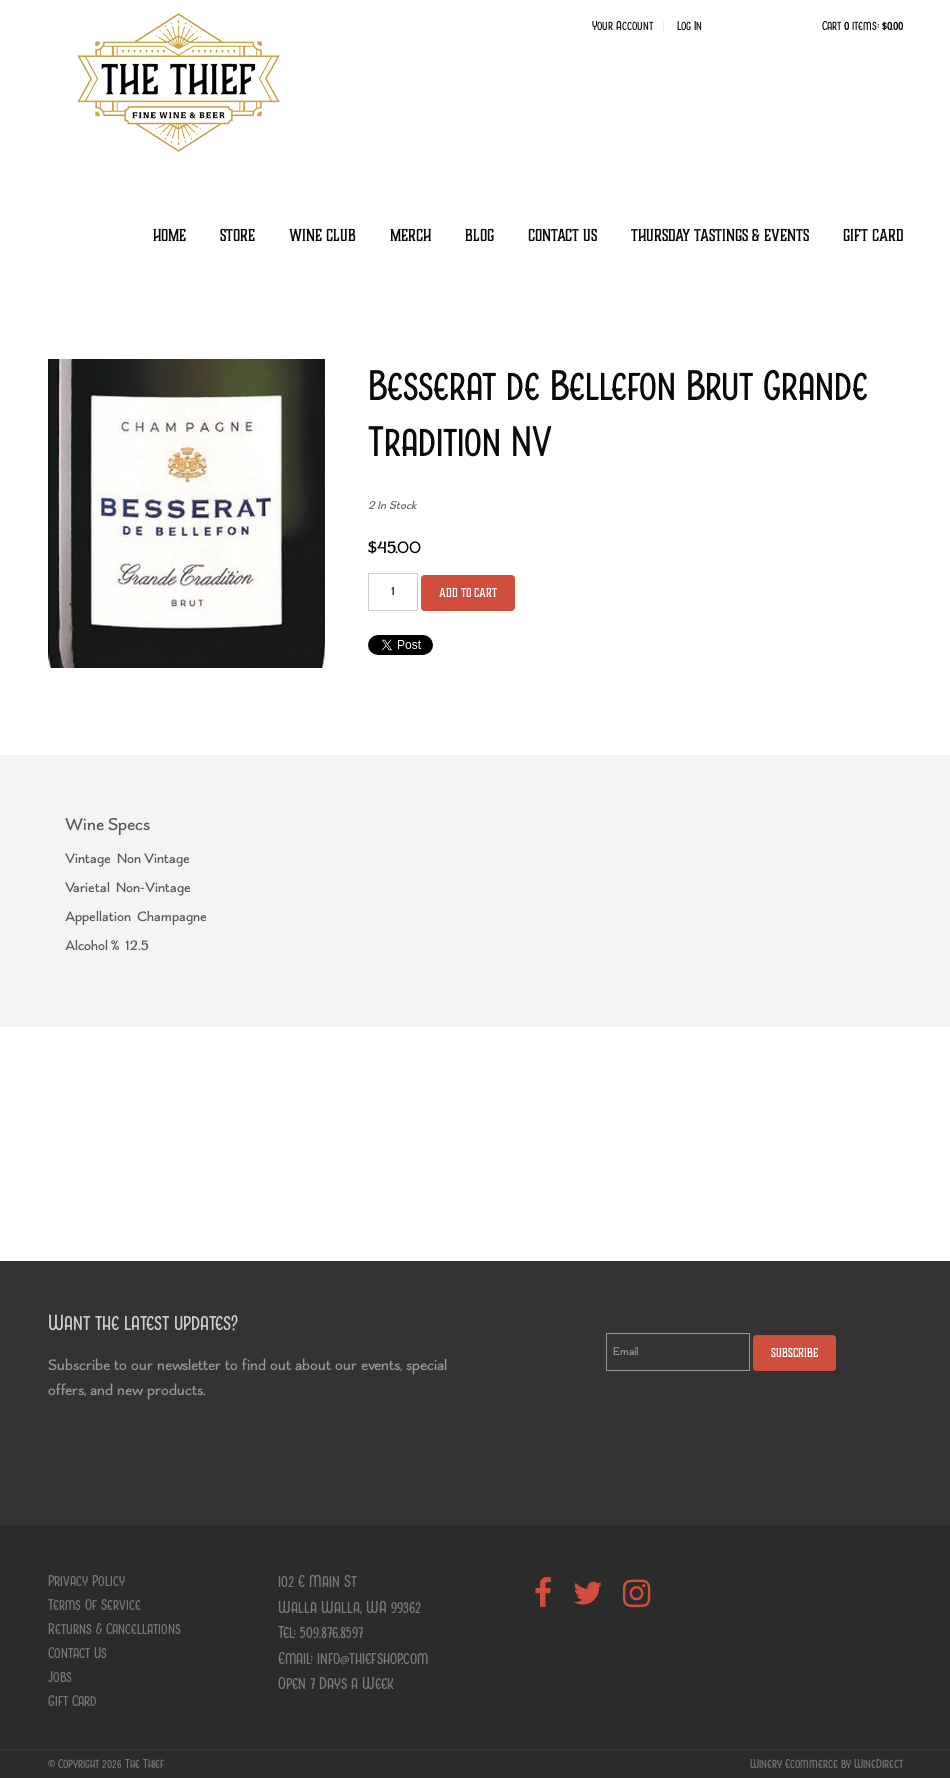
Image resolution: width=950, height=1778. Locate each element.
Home (169, 235)
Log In (689, 26)
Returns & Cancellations (114, 1629)
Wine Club (322, 235)
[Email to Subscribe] (678, 1352)
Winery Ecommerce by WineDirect (826, 1764)
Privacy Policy (86, 1581)
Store (237, 235)
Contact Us (562, 235)
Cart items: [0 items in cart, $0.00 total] (862, 26)
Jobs (60, 1677)
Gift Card (873, 235)
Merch (410, 235)
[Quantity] (393, 592)
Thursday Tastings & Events (720, 235)
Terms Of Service (94, 1605)
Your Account (622, 26)
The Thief (178, 82)
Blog (479, 235)
